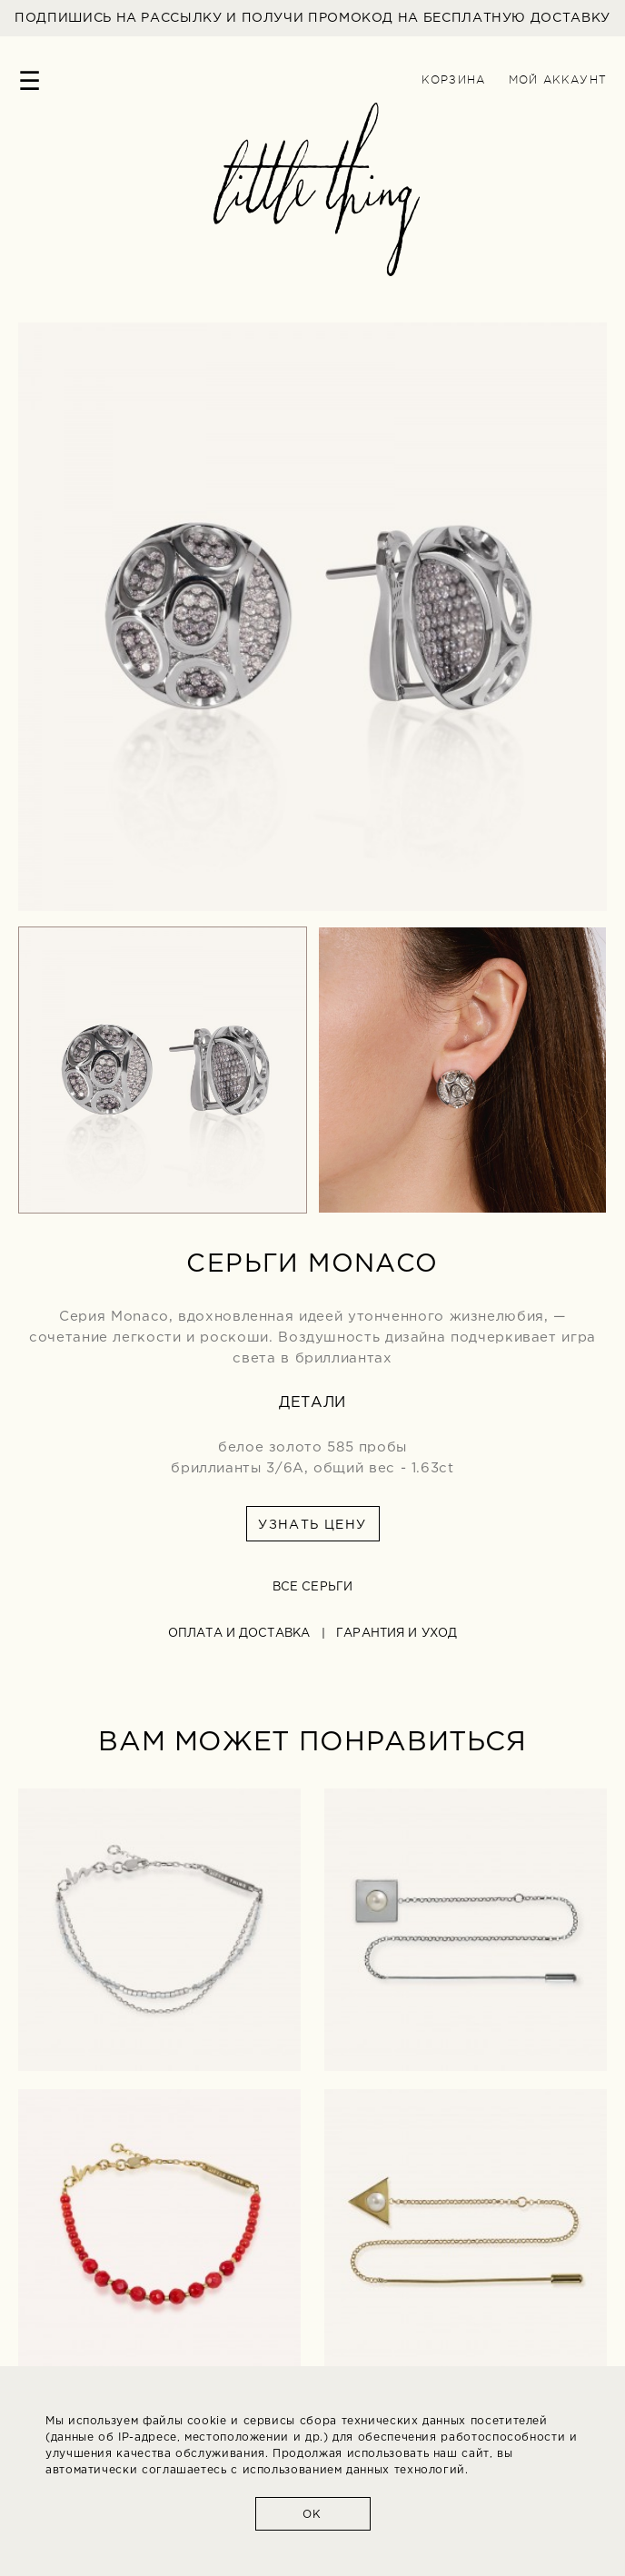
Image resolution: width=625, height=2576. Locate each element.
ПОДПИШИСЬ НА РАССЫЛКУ (312, 18)
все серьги (312, 1587)
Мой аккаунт (558, 80)
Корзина (453, 80)
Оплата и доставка (239, 1634)
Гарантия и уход (396, 1634)
